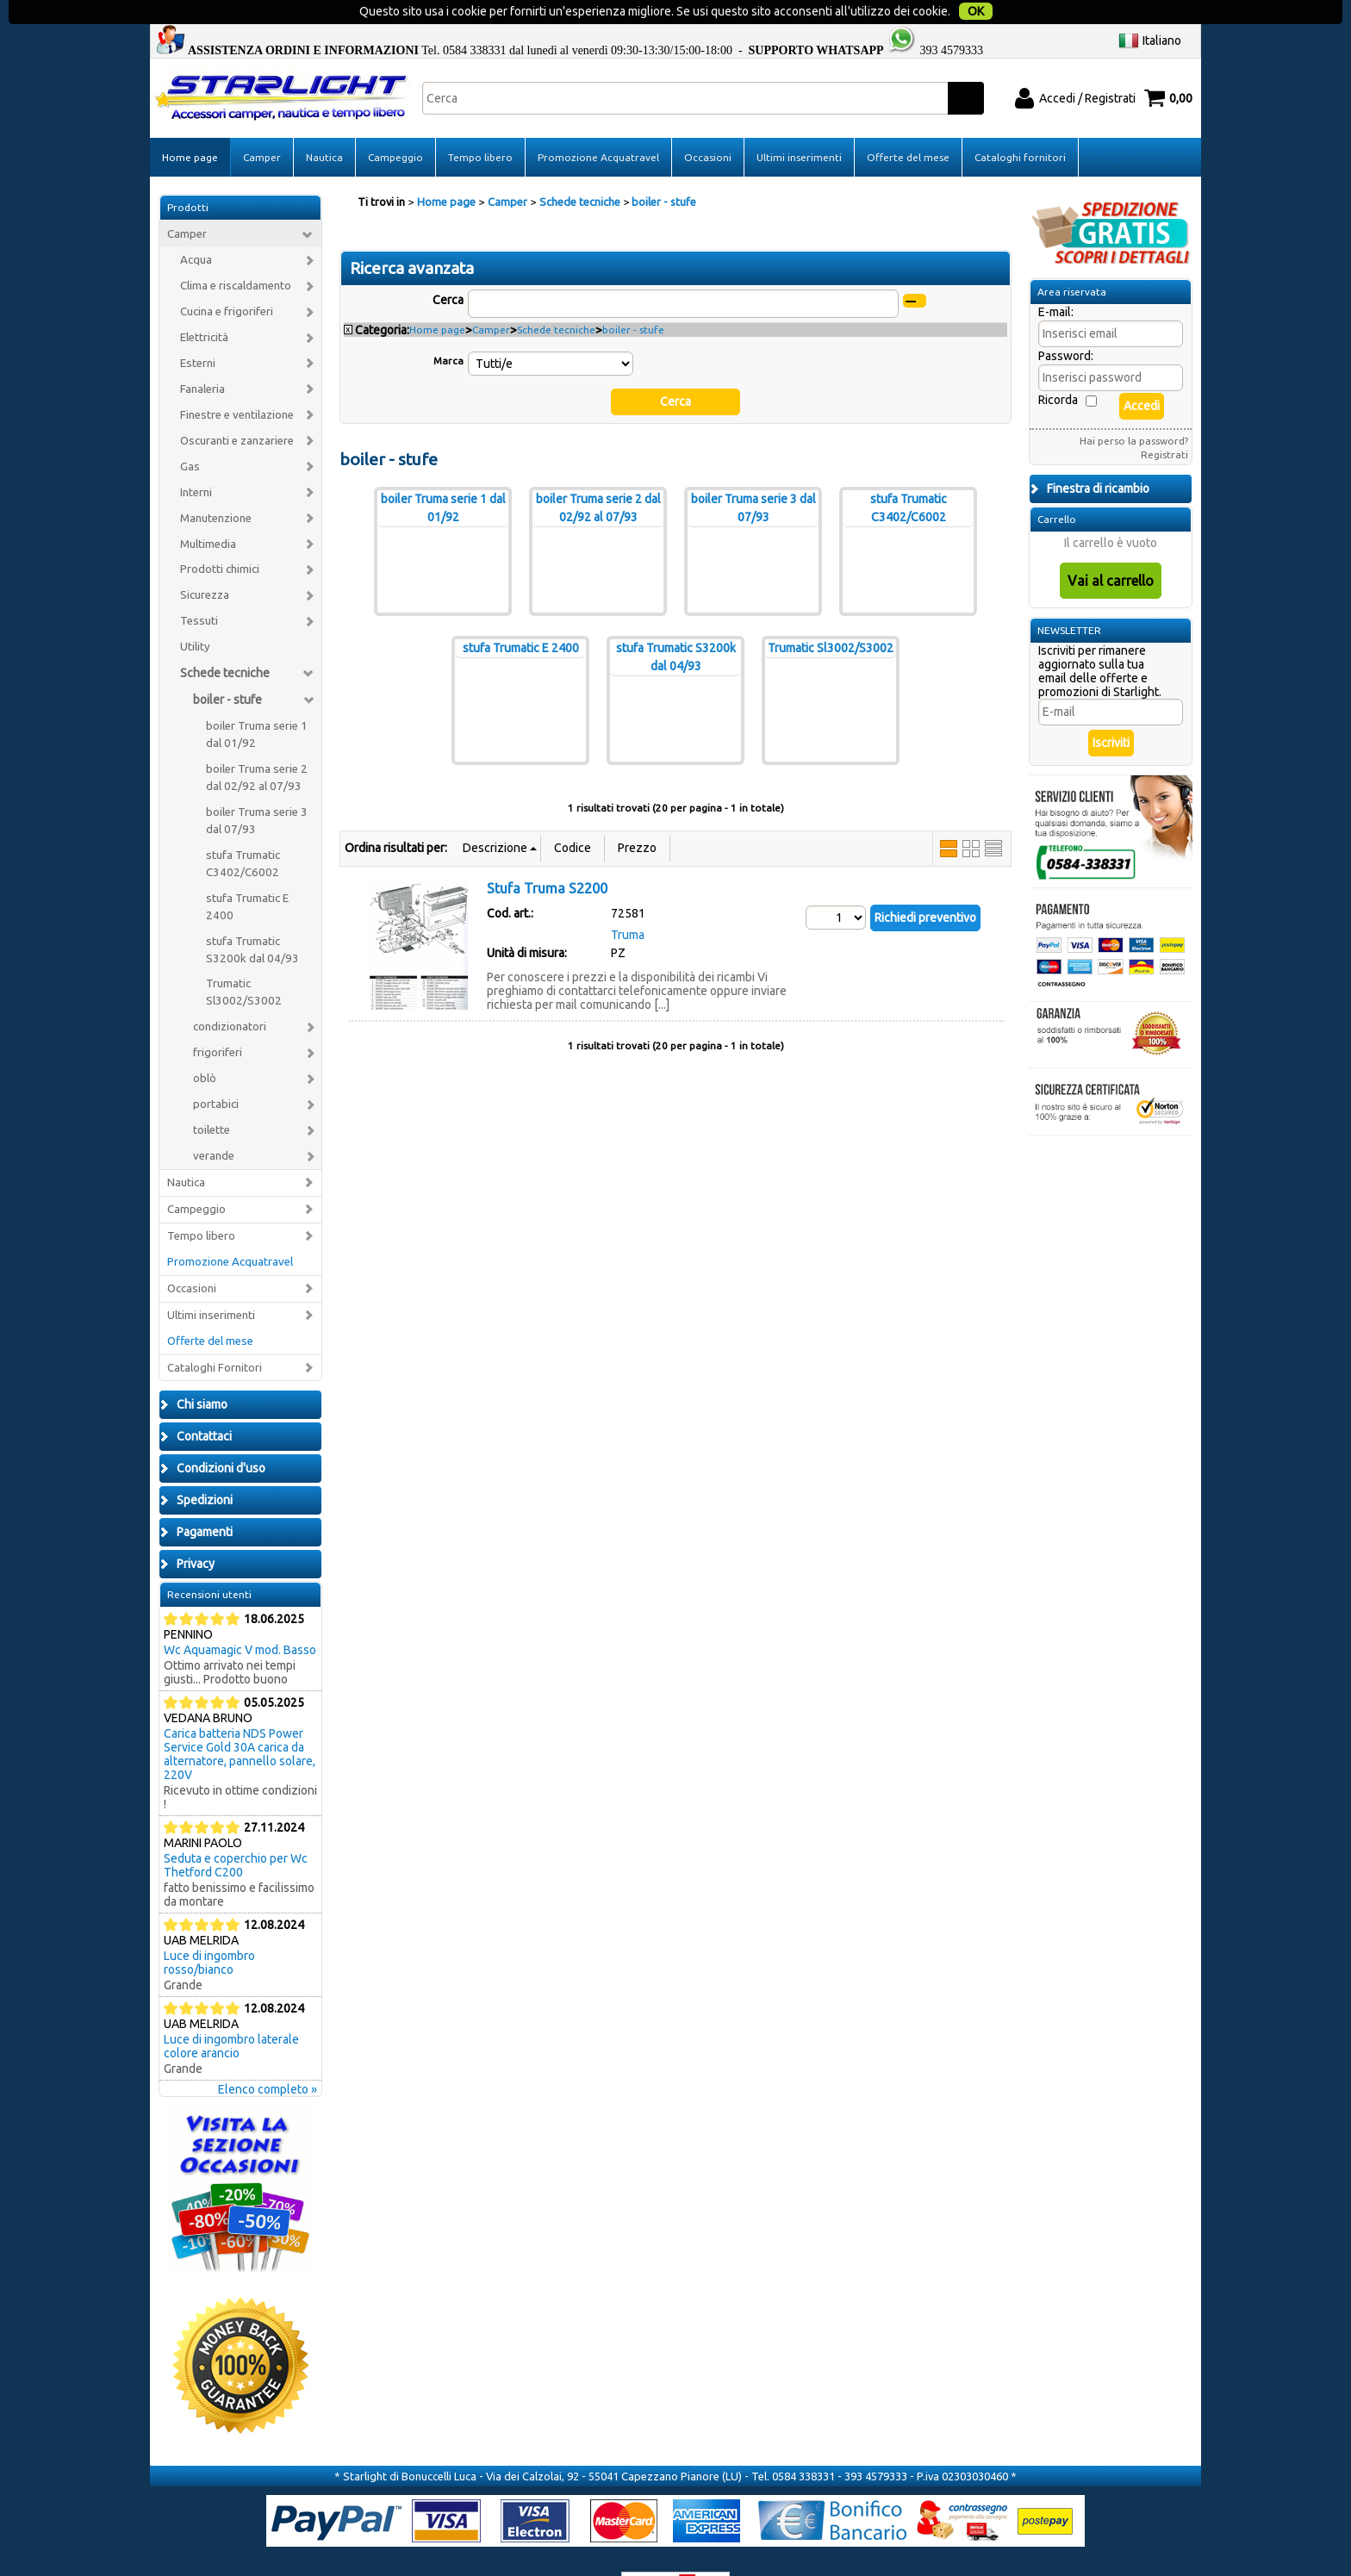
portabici (216, 1071)
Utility (195, 613)
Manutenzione (216, 484)
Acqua (196, 227)
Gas (190, 432)
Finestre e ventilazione (237, 381)
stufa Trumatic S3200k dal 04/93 (252, 916)
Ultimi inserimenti (799, 123)
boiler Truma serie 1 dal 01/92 (257, 702)
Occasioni (708, 123)
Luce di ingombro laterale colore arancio (231, 2013)
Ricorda (1058, 367)
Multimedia (208, 510)
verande (213, 1122)
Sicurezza (204, 562)
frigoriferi (217, 1019)
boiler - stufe (227, 667)
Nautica (324, 123)
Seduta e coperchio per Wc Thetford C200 (236, 1832)
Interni (196, 458)
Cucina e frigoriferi (226, 278)
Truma (627, 901)
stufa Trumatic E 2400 (247, 873)
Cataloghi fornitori (1020, 123)
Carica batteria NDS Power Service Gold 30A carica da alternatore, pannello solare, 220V (239, 1721)
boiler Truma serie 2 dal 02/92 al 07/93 (257, 745)
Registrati (1164, 421)
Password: (1065, 323)
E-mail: (1056, 279)
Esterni (197, 329)
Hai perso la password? (1134, 408)
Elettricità (204, 303)
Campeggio (395, 123)
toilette (211, 1097)
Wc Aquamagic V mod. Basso (240, 1617)
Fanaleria (202, 355)
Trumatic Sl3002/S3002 (244, 959)
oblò (204, 1045)
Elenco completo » (267, 2056)
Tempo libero (480, 123)
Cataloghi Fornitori (214, 1334)
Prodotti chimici (219, 536)
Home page (190, 123)
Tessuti (199, 588)
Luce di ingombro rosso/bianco (209, 1930)
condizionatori (229, 993)
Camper (262, 123)
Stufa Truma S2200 (547, 854)
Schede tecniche (225, 640)
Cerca (448, 266)
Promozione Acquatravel (598, 123)
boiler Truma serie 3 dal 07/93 (257, 787)
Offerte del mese (908, 123)
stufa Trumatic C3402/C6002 (243, 830)
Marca (448, 327)
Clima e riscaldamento (235, 252)
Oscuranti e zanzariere (237, 407)
